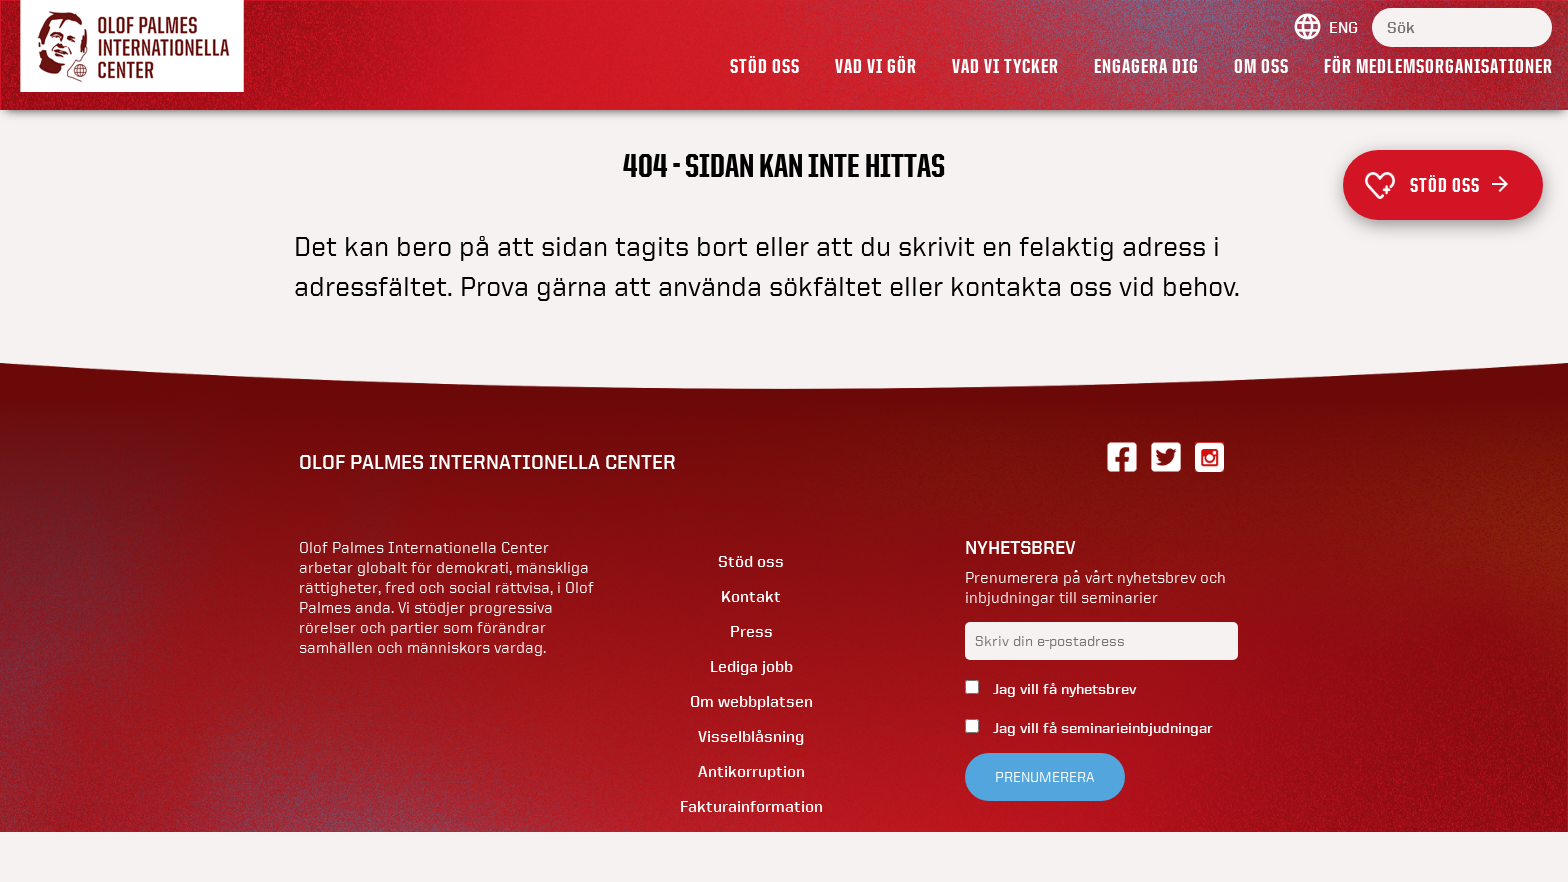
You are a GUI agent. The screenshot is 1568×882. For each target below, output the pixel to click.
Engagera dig (1146, 66)
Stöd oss (765, 66)
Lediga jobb (751, 666)
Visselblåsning (751, 736)
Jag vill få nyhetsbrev (1062, 689)
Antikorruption (751, 771)
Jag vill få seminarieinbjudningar (1101, 728)
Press (751, 631)
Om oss (1261, 66)
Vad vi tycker (1005, 66)
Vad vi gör (876, 66)
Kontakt (751, 596)
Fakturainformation (751, 806)
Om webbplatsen (751, 701)
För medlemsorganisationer (1438, 66)
